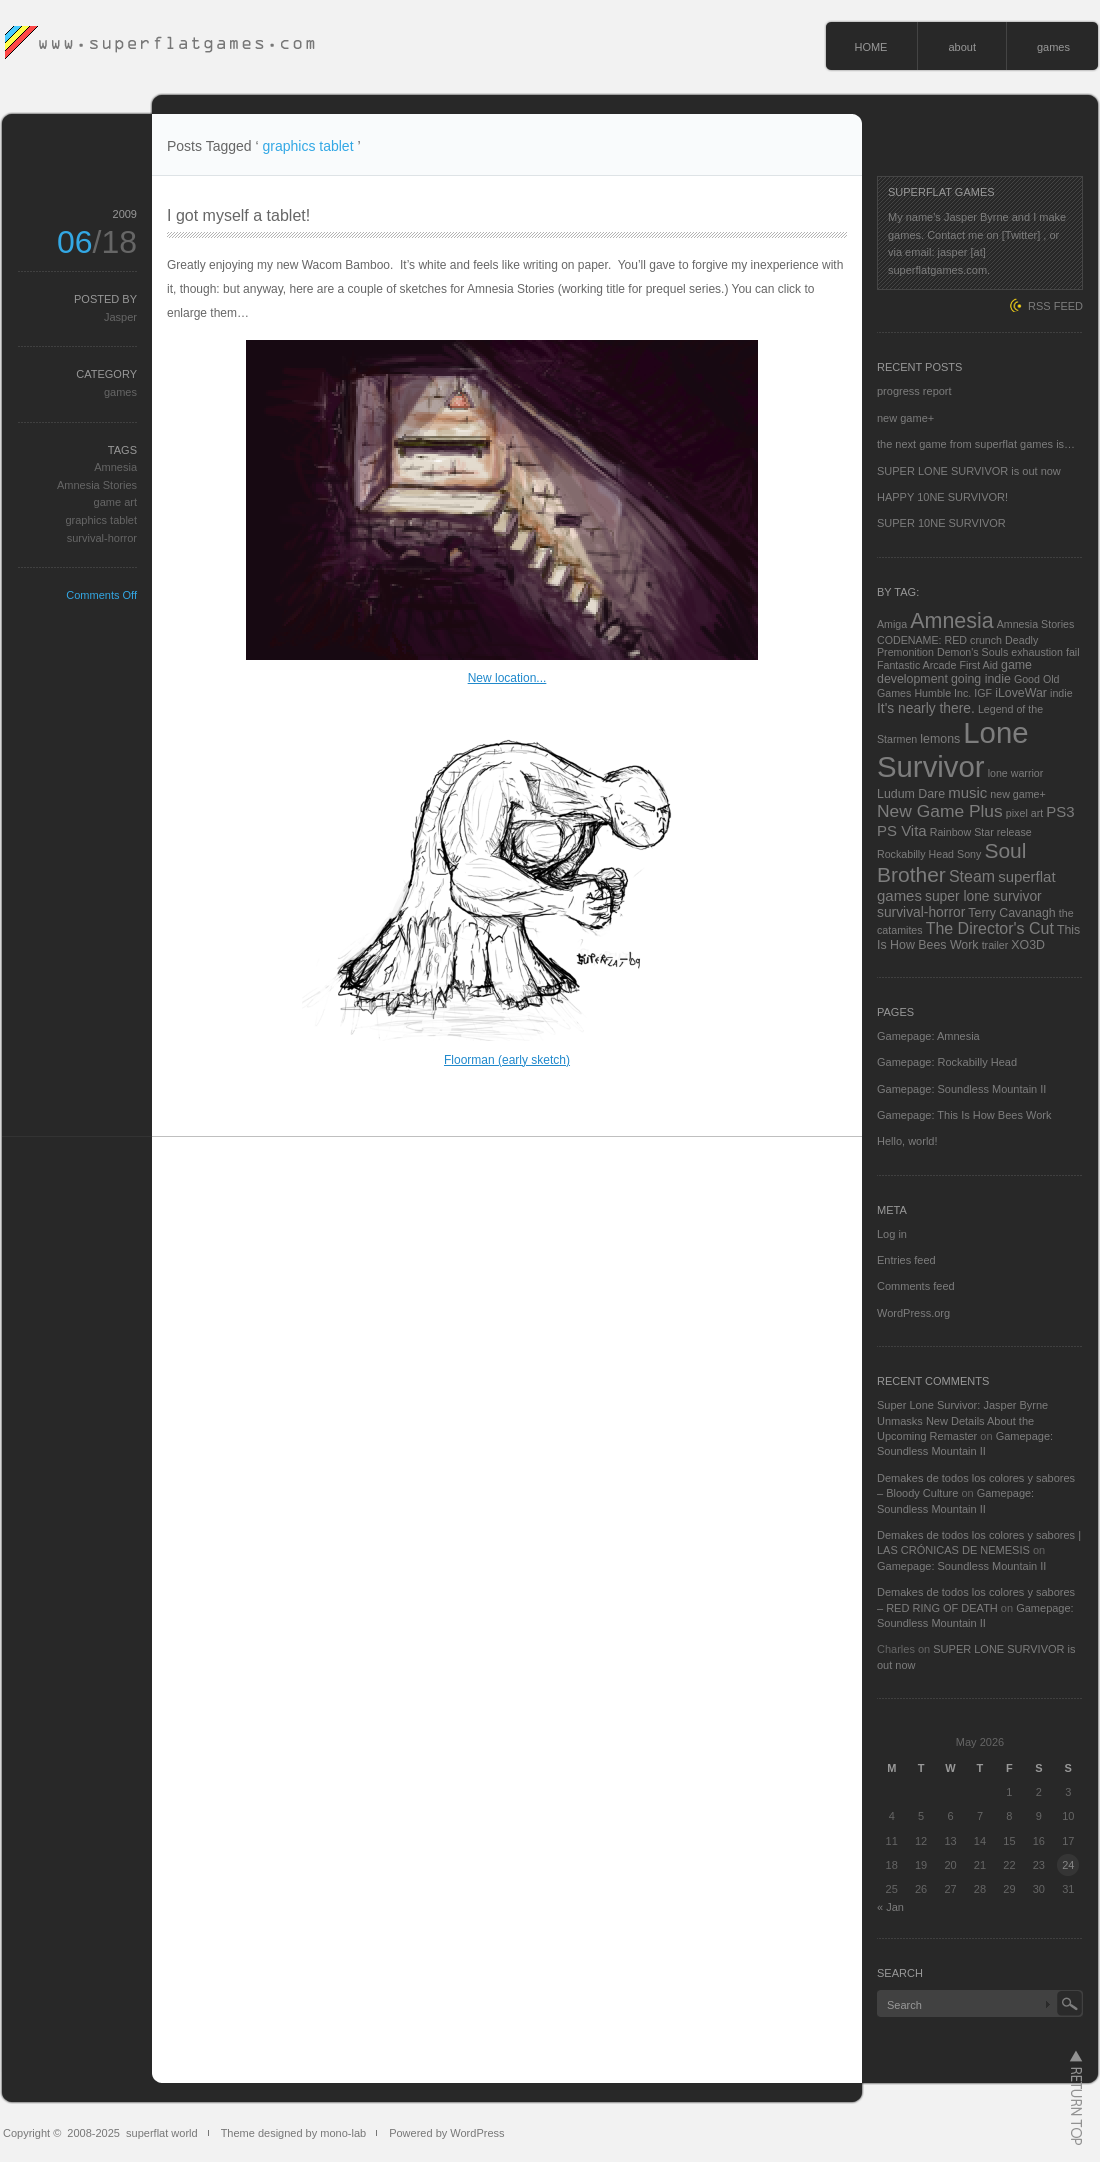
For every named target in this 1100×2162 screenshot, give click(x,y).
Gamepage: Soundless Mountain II (961, 1089)
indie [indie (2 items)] (1061, 693)
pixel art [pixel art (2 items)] (1024, 813)
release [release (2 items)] (1014, 832)
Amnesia (115, 467)
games (1053, 47)
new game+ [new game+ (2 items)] (1017, 794)
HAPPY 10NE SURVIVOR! (942, 497)
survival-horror (102, 538)
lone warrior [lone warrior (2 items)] (1016, 773)
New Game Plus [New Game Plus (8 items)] (940, 811)
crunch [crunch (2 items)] (986, 640)
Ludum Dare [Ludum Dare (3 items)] (911, 794)
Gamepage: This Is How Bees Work (964, 1115)
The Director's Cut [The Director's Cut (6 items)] (990, 928)
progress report (914, 391)
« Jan (890, 1907)
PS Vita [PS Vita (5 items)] (902, 830)
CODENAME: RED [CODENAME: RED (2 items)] (922, 640)
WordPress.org (913, 1313)
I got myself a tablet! (238, 215)
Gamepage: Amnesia (928, 1036)
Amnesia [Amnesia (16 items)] (951, 621)
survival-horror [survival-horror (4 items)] (921, 912)
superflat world (162, 2133)
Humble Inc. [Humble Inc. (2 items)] (942, 693)
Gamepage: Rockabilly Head (947, 1062)
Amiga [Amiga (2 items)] (892, 624)
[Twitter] (1021, 235)
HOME (870, 47)
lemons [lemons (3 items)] (940, 739)
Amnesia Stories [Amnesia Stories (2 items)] (1036, 624)
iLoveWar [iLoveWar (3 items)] (1021, 693)
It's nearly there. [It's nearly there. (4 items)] (926, 708)
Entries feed (906, 1260)
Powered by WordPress (446, 2133)
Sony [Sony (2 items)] (969, 854)
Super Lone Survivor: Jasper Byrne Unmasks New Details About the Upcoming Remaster (962, 1420)
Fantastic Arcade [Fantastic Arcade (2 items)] (916, 665)
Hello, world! (907, 1141)
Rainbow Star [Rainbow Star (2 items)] (962, 832)
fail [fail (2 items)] (1073, 652)
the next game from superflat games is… (976, 444)
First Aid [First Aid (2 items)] (978, 665)
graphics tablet (101, 520)
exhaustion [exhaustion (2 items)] (1037, 652)
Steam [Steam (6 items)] (972, 876)
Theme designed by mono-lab (294, 2133)
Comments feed (916, 1286)
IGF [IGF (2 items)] (983, 693)
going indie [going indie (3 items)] (981, 679)
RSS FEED (1055, 306)
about (962, 47)
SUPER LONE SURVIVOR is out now (969, 471)
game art (115, 502)
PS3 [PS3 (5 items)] (1060, 811)
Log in (892, 1234)
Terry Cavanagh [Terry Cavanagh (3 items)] (1011, 913)
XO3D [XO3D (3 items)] (1028, 945)
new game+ (905, 418)
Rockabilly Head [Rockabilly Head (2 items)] (915, 854)
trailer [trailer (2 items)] (995, 945)
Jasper (120, 317)
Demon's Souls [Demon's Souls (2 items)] (972, 652)
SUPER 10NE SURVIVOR (941, 523)
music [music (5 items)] (967, 792)
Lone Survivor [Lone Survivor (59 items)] (953, 749)
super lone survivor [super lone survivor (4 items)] (983, 896)
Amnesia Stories (97, 485)
